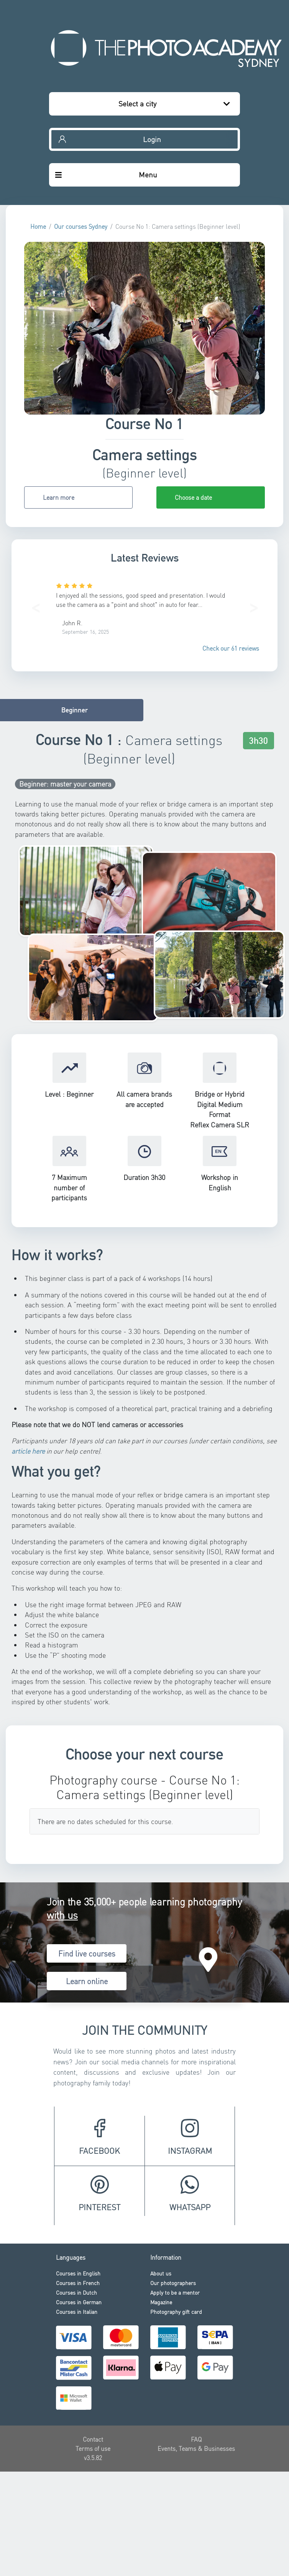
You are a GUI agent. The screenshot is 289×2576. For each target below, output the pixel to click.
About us (160, 2273)
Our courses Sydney (80, 226)
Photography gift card (176, 2311)
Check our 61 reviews (230, 648)
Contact (93, 2439)
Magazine (161, 2301)
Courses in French (78, 2282)
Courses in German (79, 2301)
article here (28, 1451)
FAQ (196, 2439)
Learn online (87, 1981)
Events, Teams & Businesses (196, 2448)
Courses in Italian (76, 2311)
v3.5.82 (93, 2458)
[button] (35, 606)
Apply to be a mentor (175, 2292)
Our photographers (173, 2282)
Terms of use (93, 2448)
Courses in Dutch (76, 2292)
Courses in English (78, 2273)
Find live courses (86, 1953)
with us (62, 1914)
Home (38, 226)
